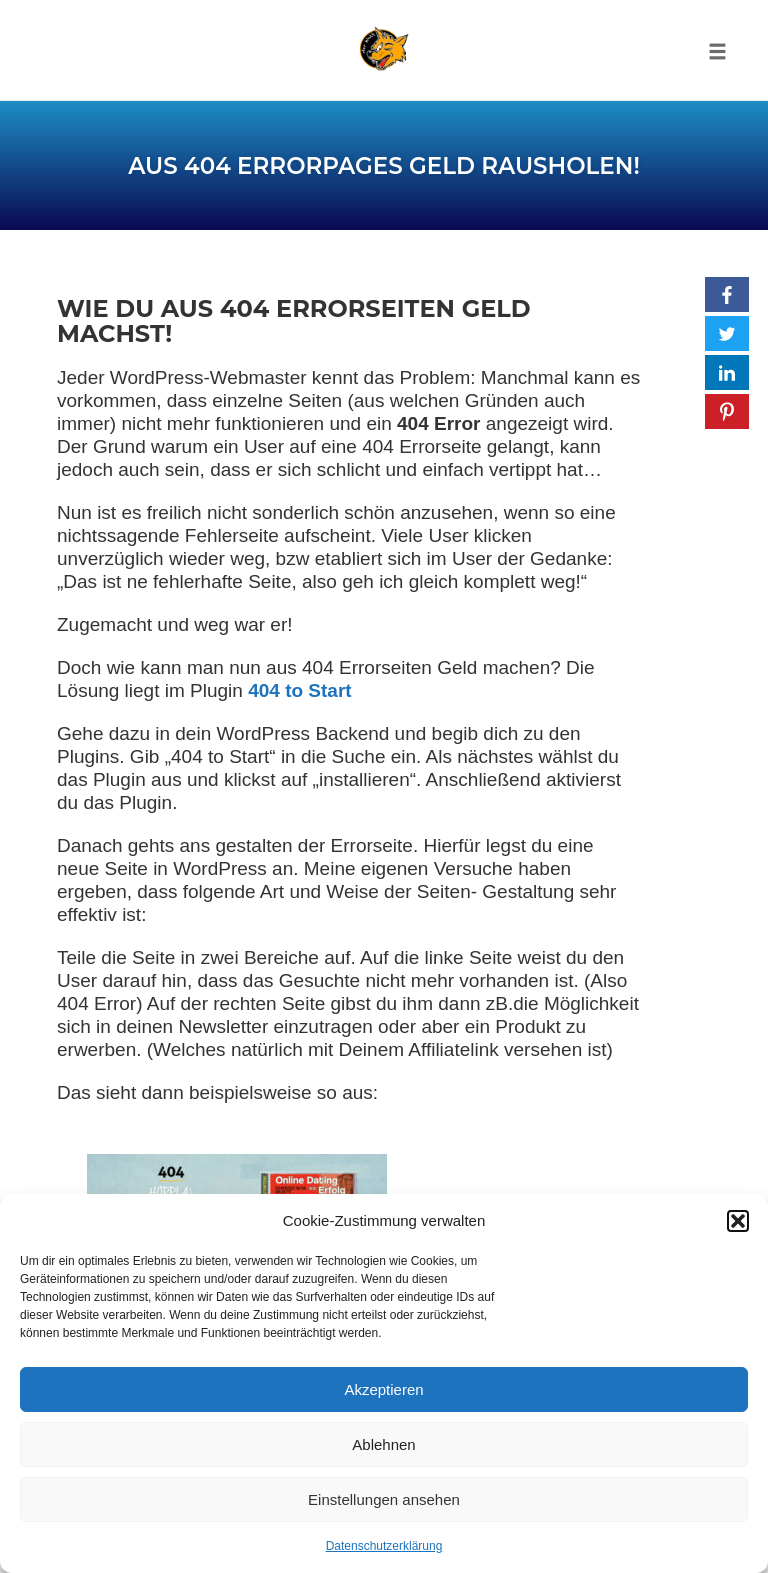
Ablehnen (383, 1444)
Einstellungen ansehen (384, 1499)
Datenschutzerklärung (384, 1546)
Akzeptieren (383, 1389)
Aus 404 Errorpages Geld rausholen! (384, 166)
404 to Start (299, 690)
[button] (738, 1221)
